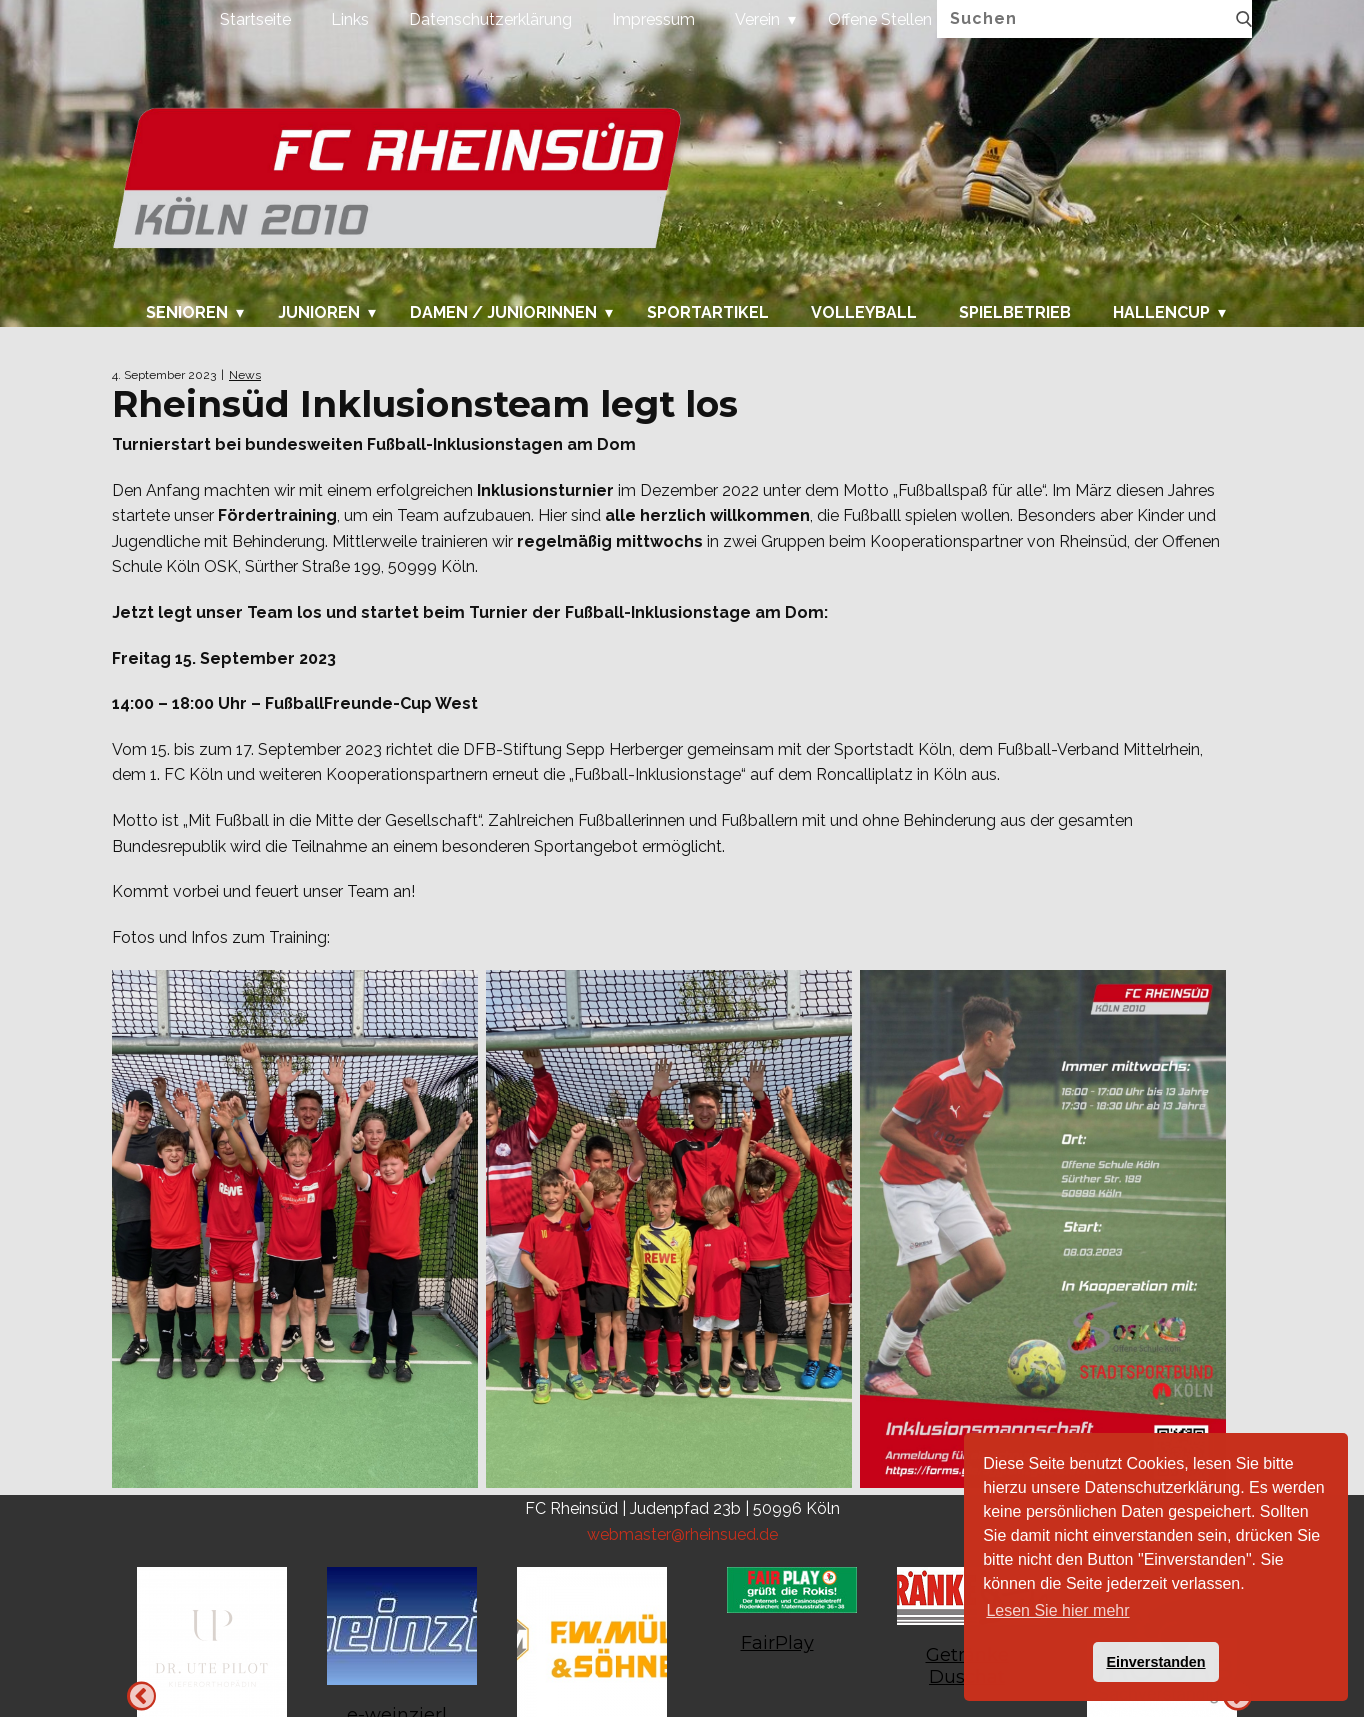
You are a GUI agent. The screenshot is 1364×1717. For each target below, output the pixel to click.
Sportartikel (708, 313)
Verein (757, 19)
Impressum (653, 19)
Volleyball (864, 313)
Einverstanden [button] (1155, 1662)
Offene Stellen (880, 19)
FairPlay (777, 1643)
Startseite (255, 19)
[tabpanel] (777, 1621)
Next (141, 1695)
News (245, 375)
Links (350, 19)
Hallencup (1161, 313)
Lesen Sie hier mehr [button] (1057, 1610)
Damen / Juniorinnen (503, 313)
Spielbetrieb (1015, 313)
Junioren (319, 313)
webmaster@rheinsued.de (682, 1534)
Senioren (187, 313)
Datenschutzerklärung (490, 19)
